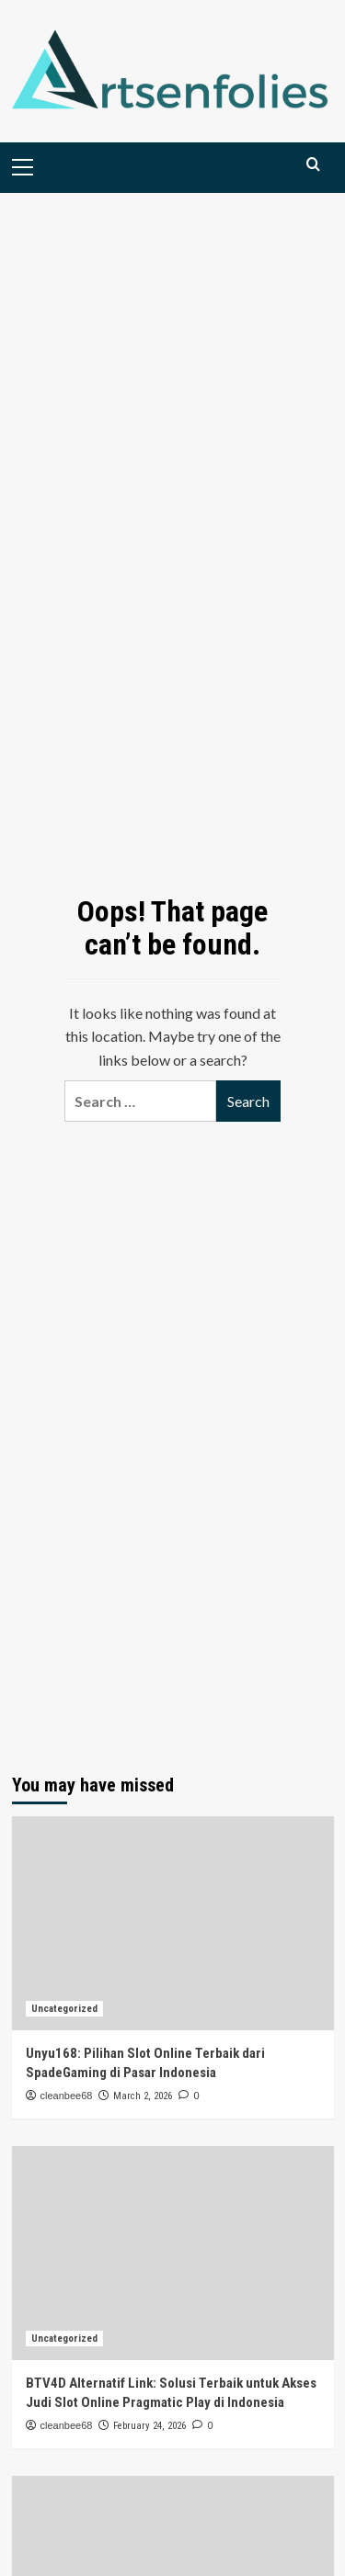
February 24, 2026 (149, 2426)
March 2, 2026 (142, 2096)
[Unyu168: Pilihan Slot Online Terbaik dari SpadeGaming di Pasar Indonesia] (173, 1923)
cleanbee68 (66, 2095)
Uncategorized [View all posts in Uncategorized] (64, 2009)
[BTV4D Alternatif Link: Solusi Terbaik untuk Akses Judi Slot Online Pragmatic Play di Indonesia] (173, 2253)
